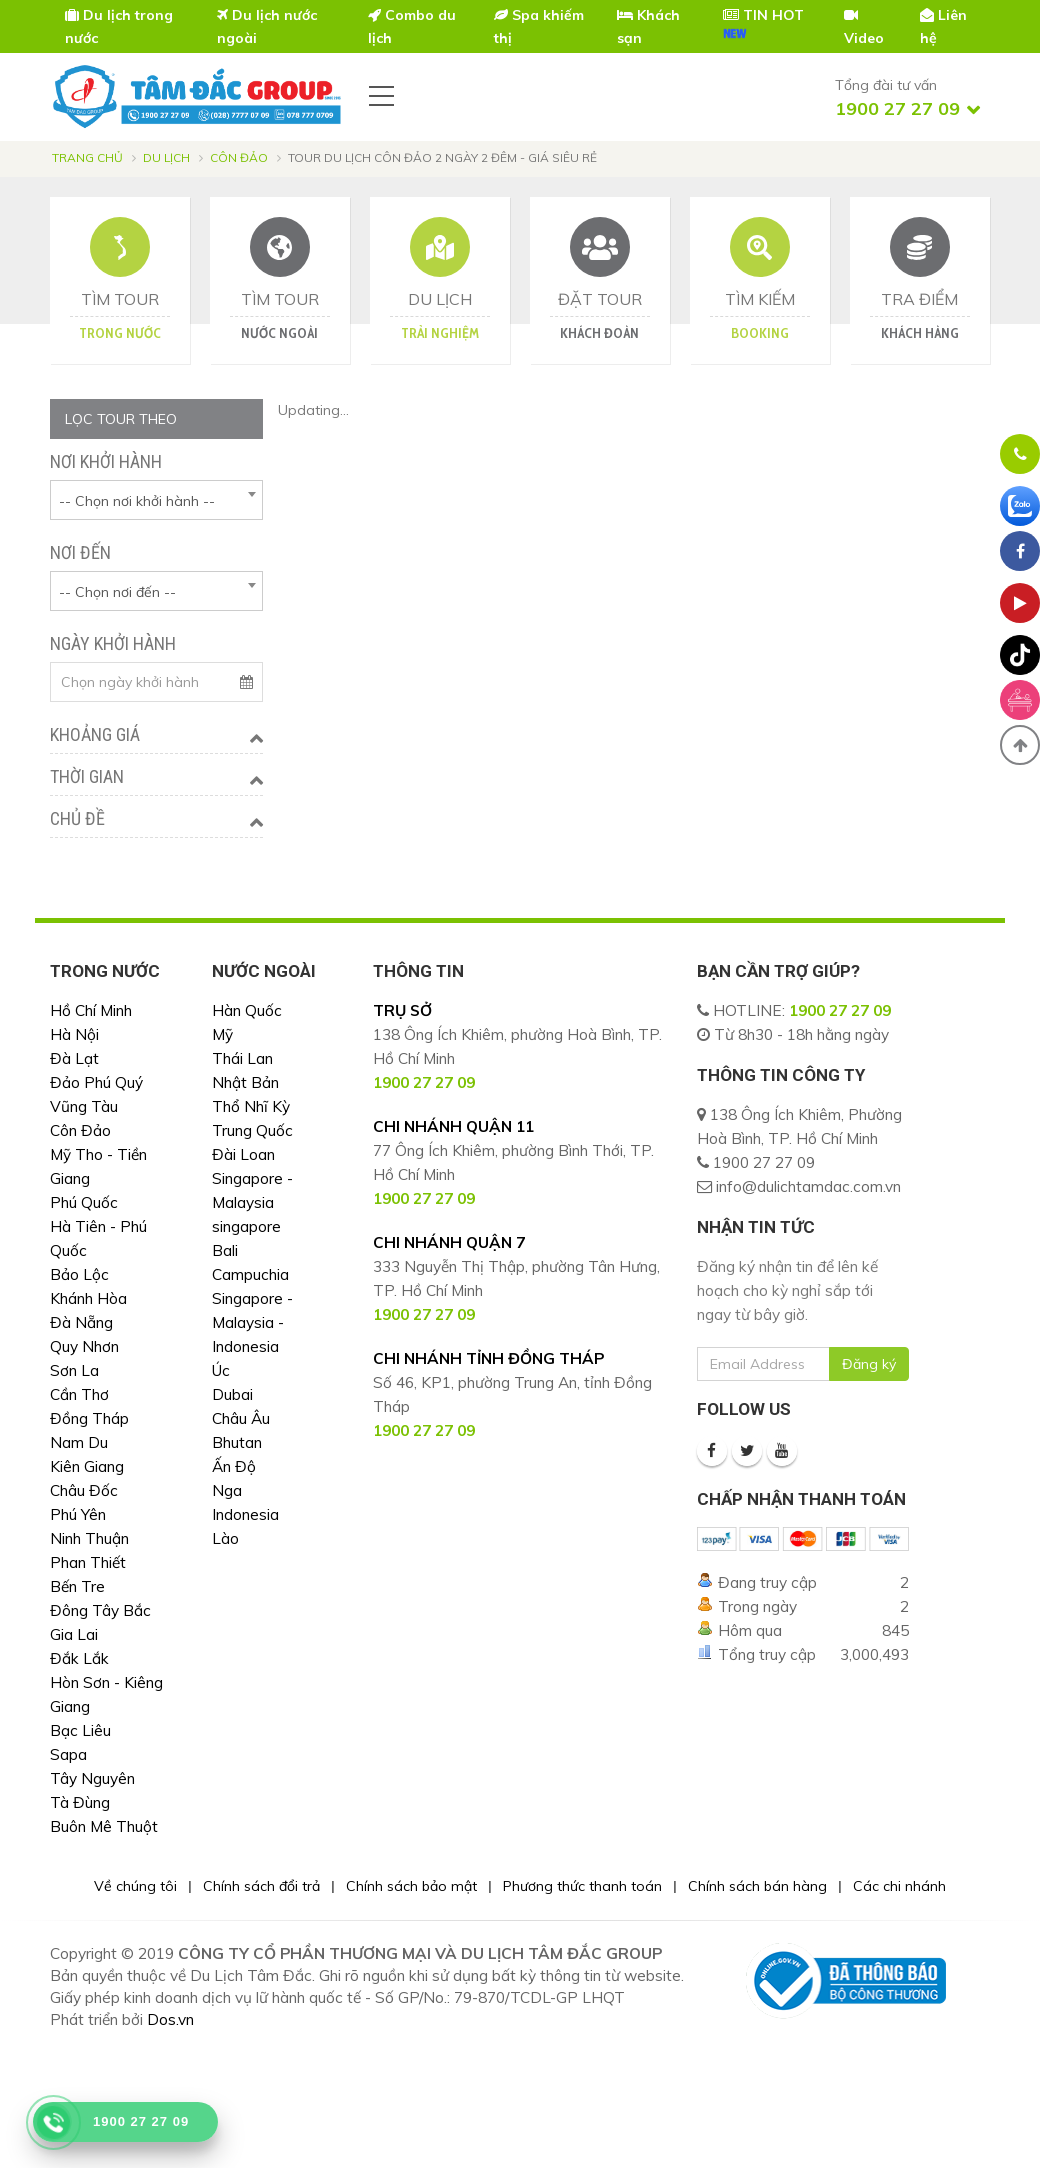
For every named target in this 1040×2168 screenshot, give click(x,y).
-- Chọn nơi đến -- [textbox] (117, 592)
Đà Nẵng (81, 1322)
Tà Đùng (80, 1802)
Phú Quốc (84, 1202)
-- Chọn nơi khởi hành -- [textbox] (137, 501)
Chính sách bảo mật (411, 1886)
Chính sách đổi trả (261, 1886)
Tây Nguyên (92, 1778)
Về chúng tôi (135, 1886)
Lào (225, 1538)
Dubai (232, 1394)
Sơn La (74, 1370)
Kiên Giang (87, 1466)
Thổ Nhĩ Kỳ (251, 1106)
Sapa (68, 1754)
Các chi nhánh (899, 1886)
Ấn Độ (234, 1466)
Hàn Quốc (247, 1010)
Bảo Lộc (79, 1274)
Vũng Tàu (84, 1106)
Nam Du (79, 1442)
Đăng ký (869, 1364)
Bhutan (237, 1442)
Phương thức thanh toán (582, 1886)
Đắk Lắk (79, 1658)
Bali (225, 1250)
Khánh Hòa (88, 1298)
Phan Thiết (88, 1562)
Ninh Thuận (89, 1538)
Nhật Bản (245, 1082)
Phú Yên (78, 1514)
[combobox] (156, 500)
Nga (227, 1490)
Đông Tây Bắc (100, 1610)
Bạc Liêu (80, 1730)
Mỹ (222, 1034)
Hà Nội (74, 1034)
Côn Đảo (239, 157)
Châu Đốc (84, 1490)
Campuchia (250, 1274)
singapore (246, 1226)
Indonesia (245, 1514)
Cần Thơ (79, 1394)
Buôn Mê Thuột (104, 1826)
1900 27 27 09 (840, 1010)
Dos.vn (170, 2019)
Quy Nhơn (84, 1346)
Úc (221, 1370)
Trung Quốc (252, 1130)
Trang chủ (87, 157)
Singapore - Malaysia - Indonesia (252, 1322)
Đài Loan (243, 1154)
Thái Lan (242, 1058)
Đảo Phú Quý (96, 1082)
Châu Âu (241, 1418)
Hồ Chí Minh (91, 1010)
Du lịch (166, 157)
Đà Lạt (74, 1058)
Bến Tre (77, 1586)
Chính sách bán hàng (757, 1886)
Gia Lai (74, 1634)
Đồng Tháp (89, 1418)
